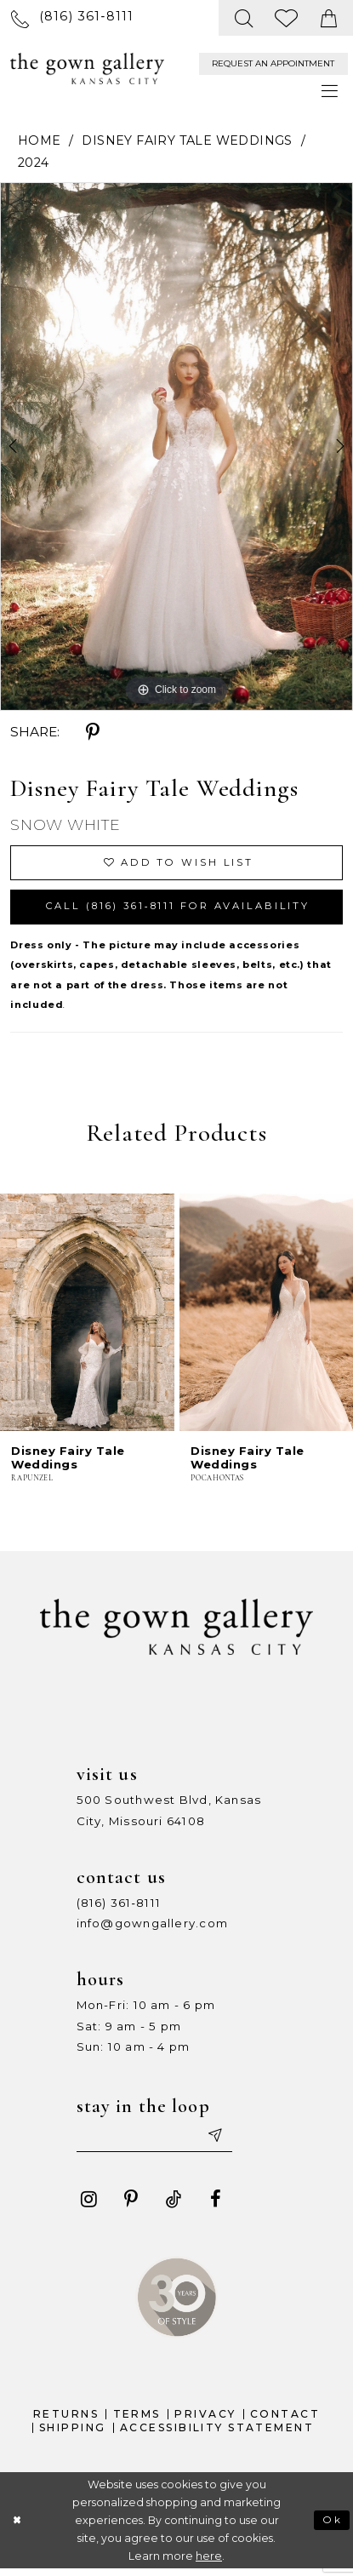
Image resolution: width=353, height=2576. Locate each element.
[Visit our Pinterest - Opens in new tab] (131, 2205)
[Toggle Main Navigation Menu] (330, 92)
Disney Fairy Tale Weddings (187, 140)
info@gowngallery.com (152, 1928)
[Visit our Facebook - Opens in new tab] (215, 2205)
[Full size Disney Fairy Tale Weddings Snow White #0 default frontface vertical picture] (176, 447)
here (209, 2562)
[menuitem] (72, 17)
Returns (66, 2420)
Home (39, 140)
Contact (285, 2420)
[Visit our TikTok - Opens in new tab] (173, 2205)
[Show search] (244, 18)
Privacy (205, 2420)
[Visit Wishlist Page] (287, 18)
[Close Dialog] (17, 2527)
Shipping (72, 2434)
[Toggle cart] (329, 18)
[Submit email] (223, 2142)
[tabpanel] (176, 447)
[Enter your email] (159, 2142)
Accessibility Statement (217, 2434)
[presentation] (87, 1316)
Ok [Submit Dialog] (332, 2526)
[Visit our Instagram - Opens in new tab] (88, 2205)
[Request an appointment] (273, 64)
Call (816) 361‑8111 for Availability (187, 909)
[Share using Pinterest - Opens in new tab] (92, 732)
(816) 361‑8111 (119, 1907)
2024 (33, 162)
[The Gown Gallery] (86, 68)
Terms (137, 2420)
